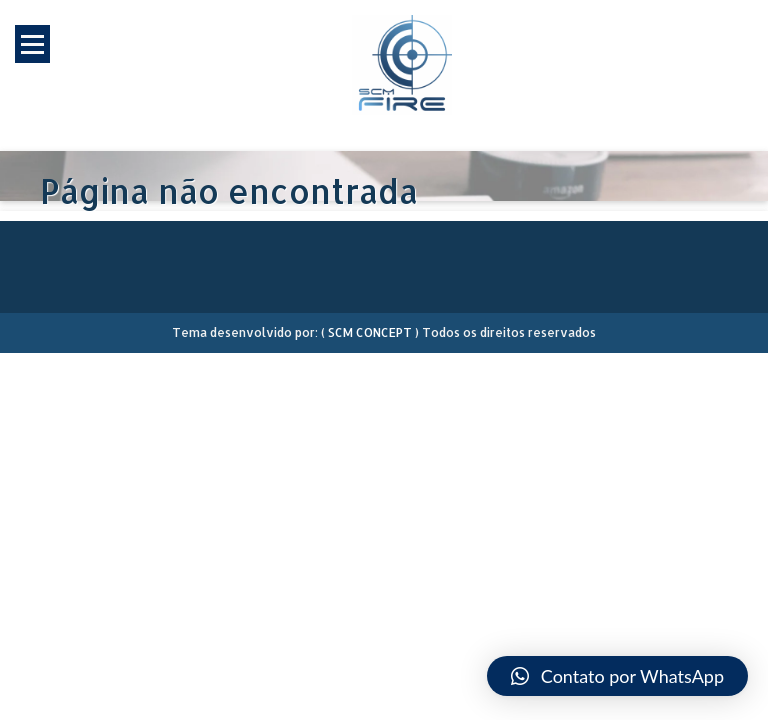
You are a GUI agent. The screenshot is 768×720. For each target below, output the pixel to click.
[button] (617, 676)
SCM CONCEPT (370, 332)
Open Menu (32, 44)
